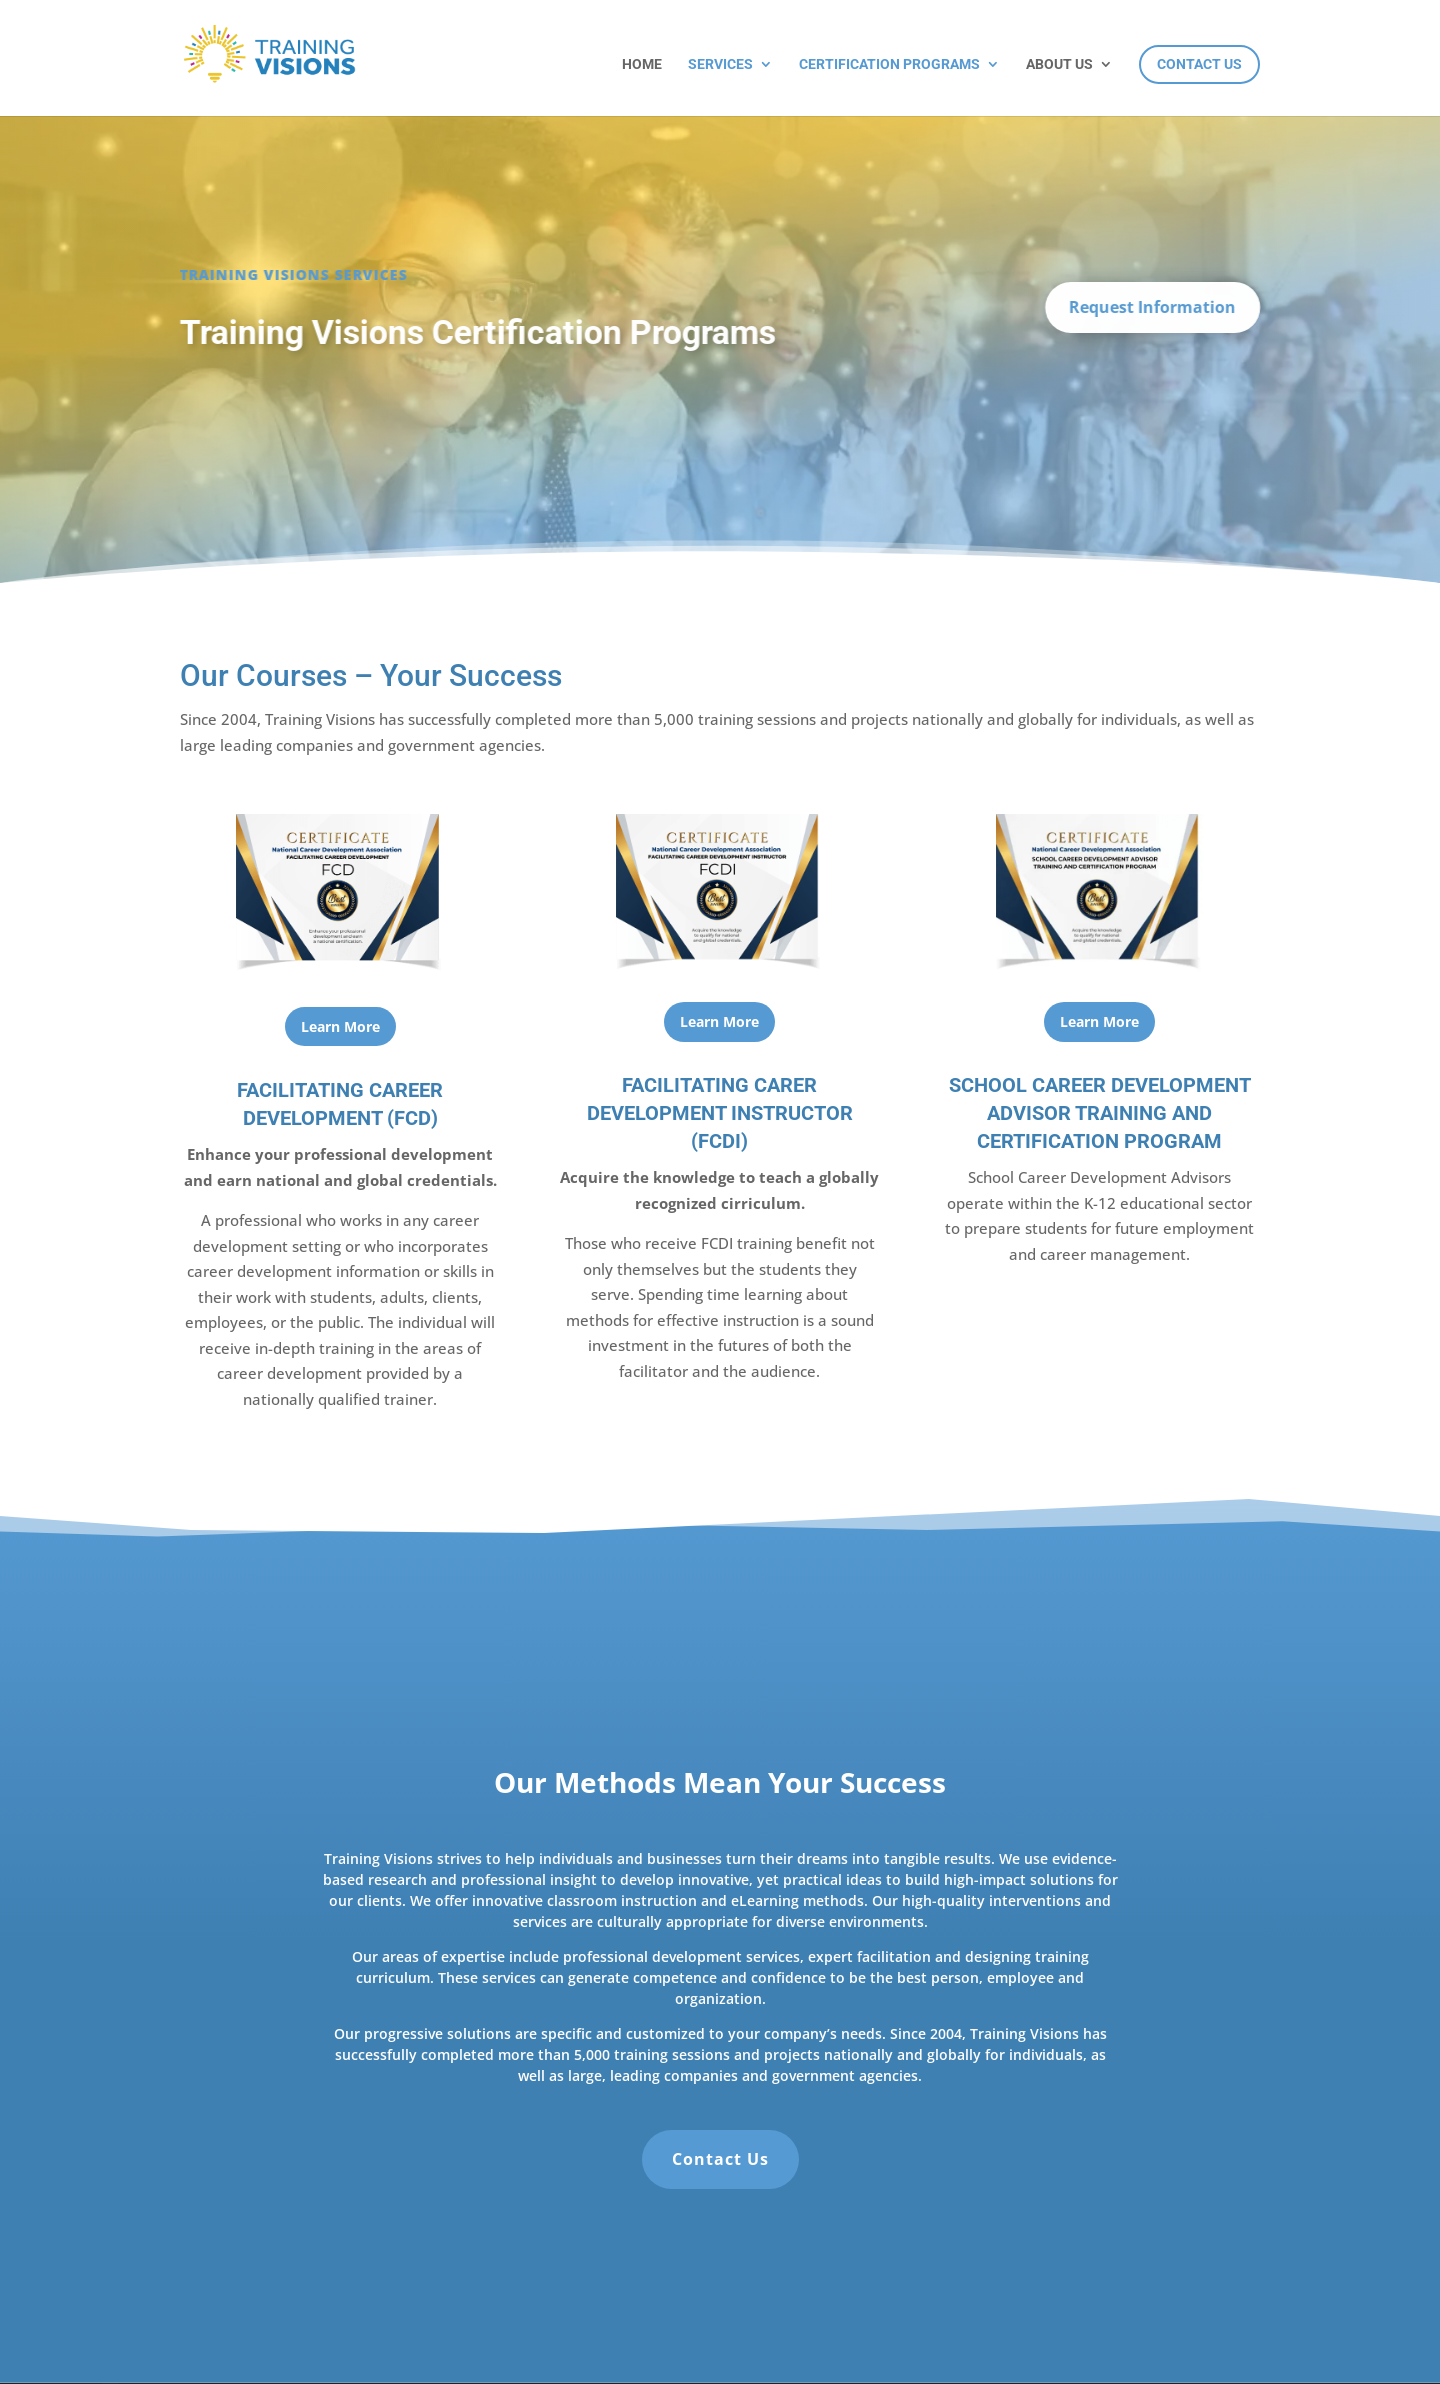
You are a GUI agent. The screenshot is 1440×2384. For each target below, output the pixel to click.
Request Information (1155, 307)
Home (642, 64)
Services (720, 64)
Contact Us (1199, 64)
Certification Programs (889, 64)
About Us (1059, 64)
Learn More (340, 1026)
